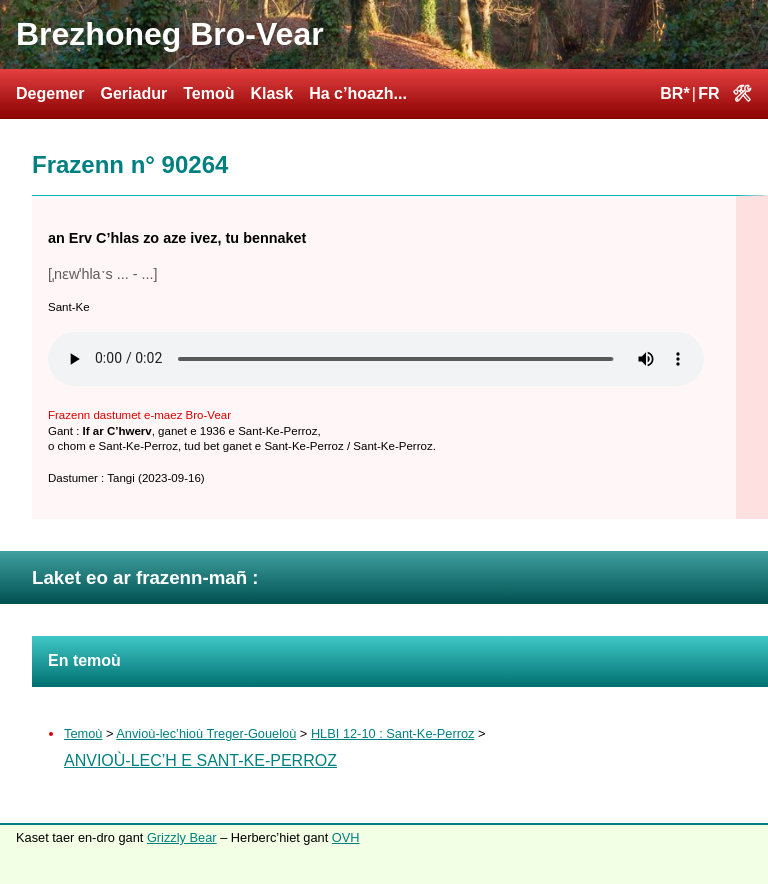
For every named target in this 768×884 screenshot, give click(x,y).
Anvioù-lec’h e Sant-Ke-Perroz (200, 760)
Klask (271, 93)
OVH (346, 837)
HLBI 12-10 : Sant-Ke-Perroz (393, 733)
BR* (674, 93)
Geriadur (133, 93)
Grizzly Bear (182, 837)
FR (708, 93)
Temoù (208, 93)
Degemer (50, 93)
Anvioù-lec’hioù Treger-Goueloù (206, 733)
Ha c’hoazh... (358, 93)
